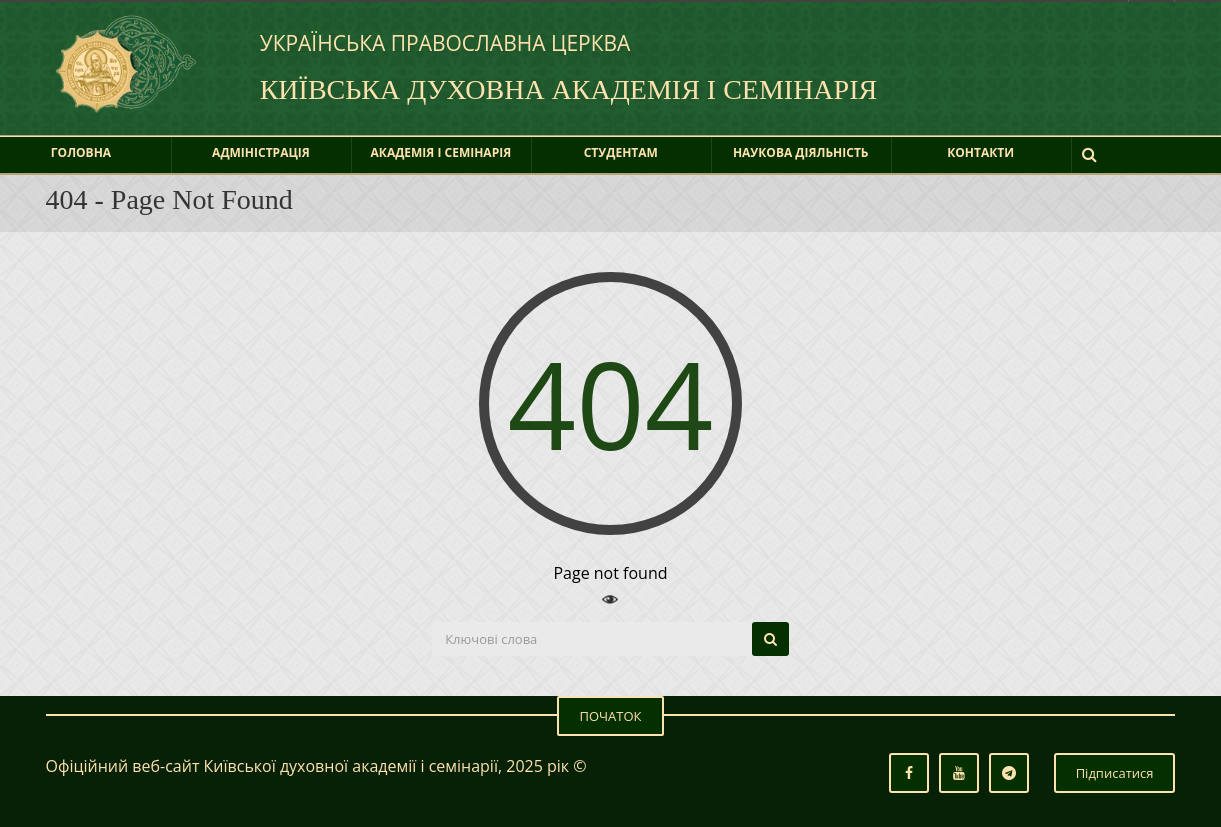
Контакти (980, 152)
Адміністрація (261, 152)
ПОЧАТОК (610, 716)
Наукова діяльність (801, 152)
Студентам (621, 152)
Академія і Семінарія (441, 152)
